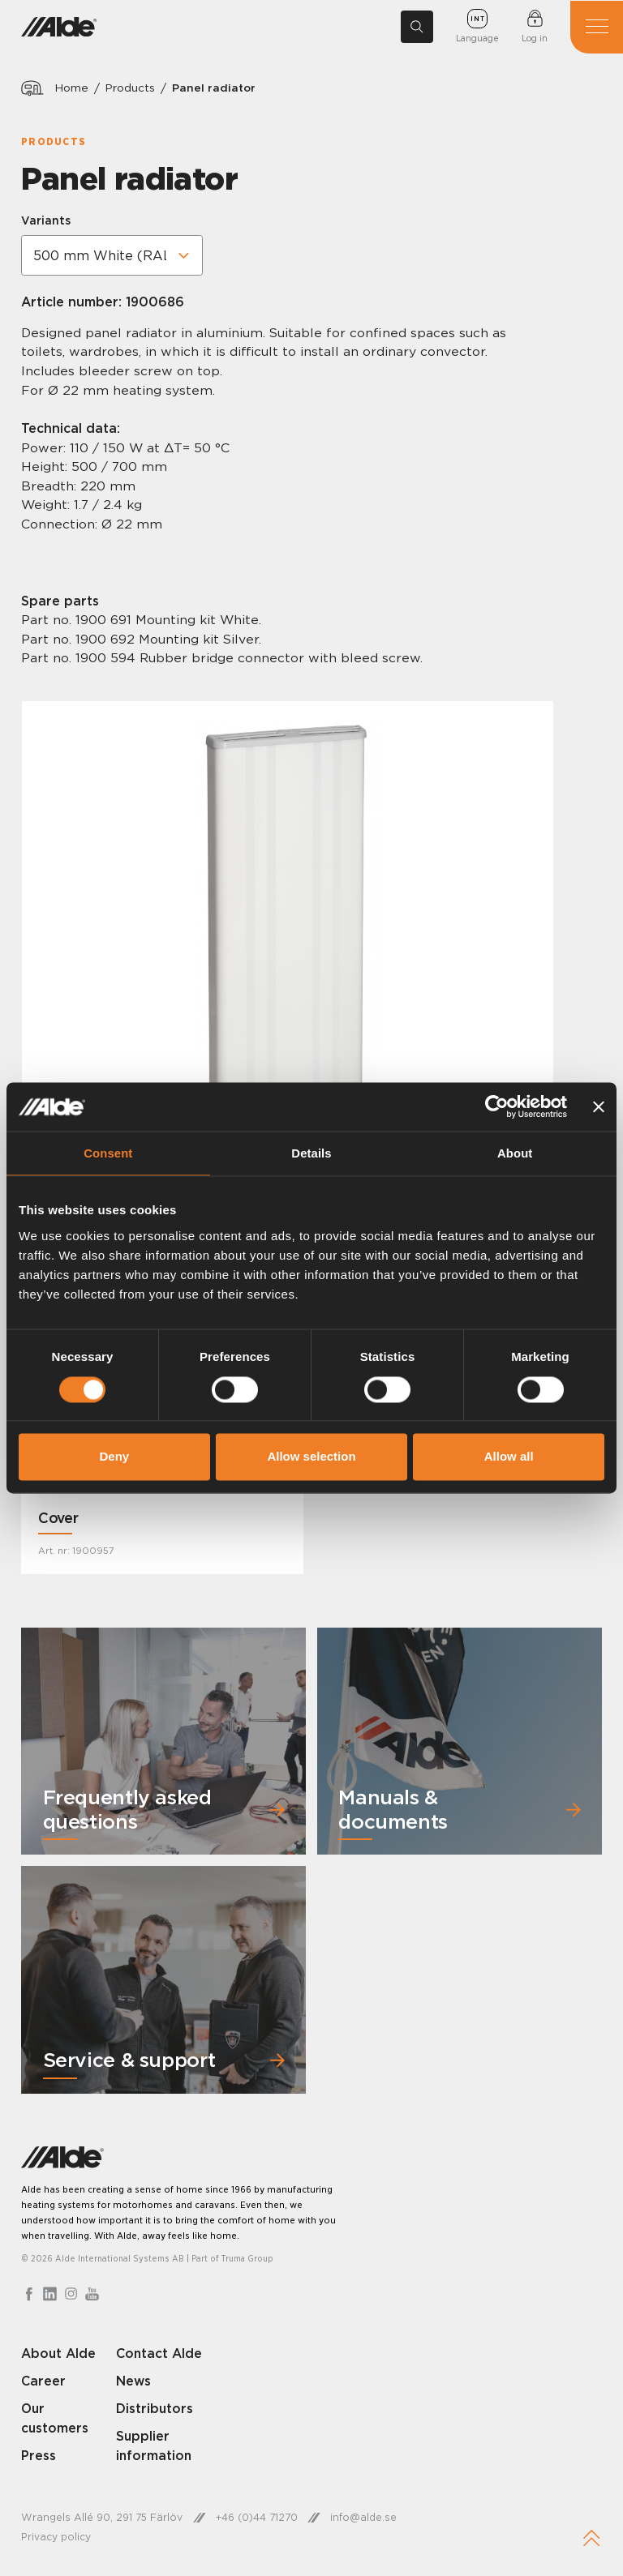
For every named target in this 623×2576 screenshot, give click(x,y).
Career (44, 2383)
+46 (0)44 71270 (257, 2520)
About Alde (59, 2355)
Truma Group (248, 2260)
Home (72, 88)
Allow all (509, 1457)
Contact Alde (160, 2355)
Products (131, 88)
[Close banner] (598, 1106)
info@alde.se (365, 2520)
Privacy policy (56, 2539)
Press (38, 2457)
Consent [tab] (108, 1153)
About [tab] (515, 1153)
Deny (114, 1457)
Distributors (155, 2411)
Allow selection (311, 1457)
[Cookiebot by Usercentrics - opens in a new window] (496, 1106)
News (134, 2383)
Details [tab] (311, 1153)
